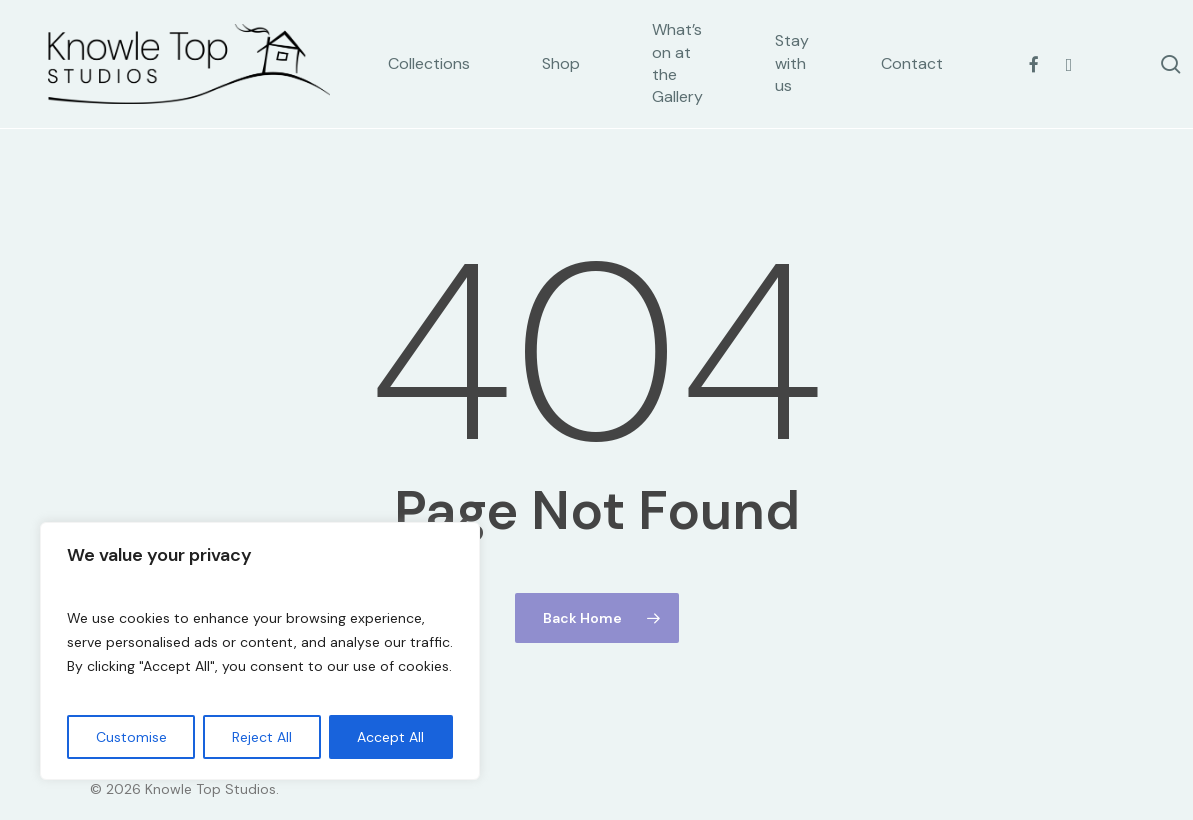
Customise (131, 737)
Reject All (262, 737)
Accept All (390, 737)
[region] (260, 651)
